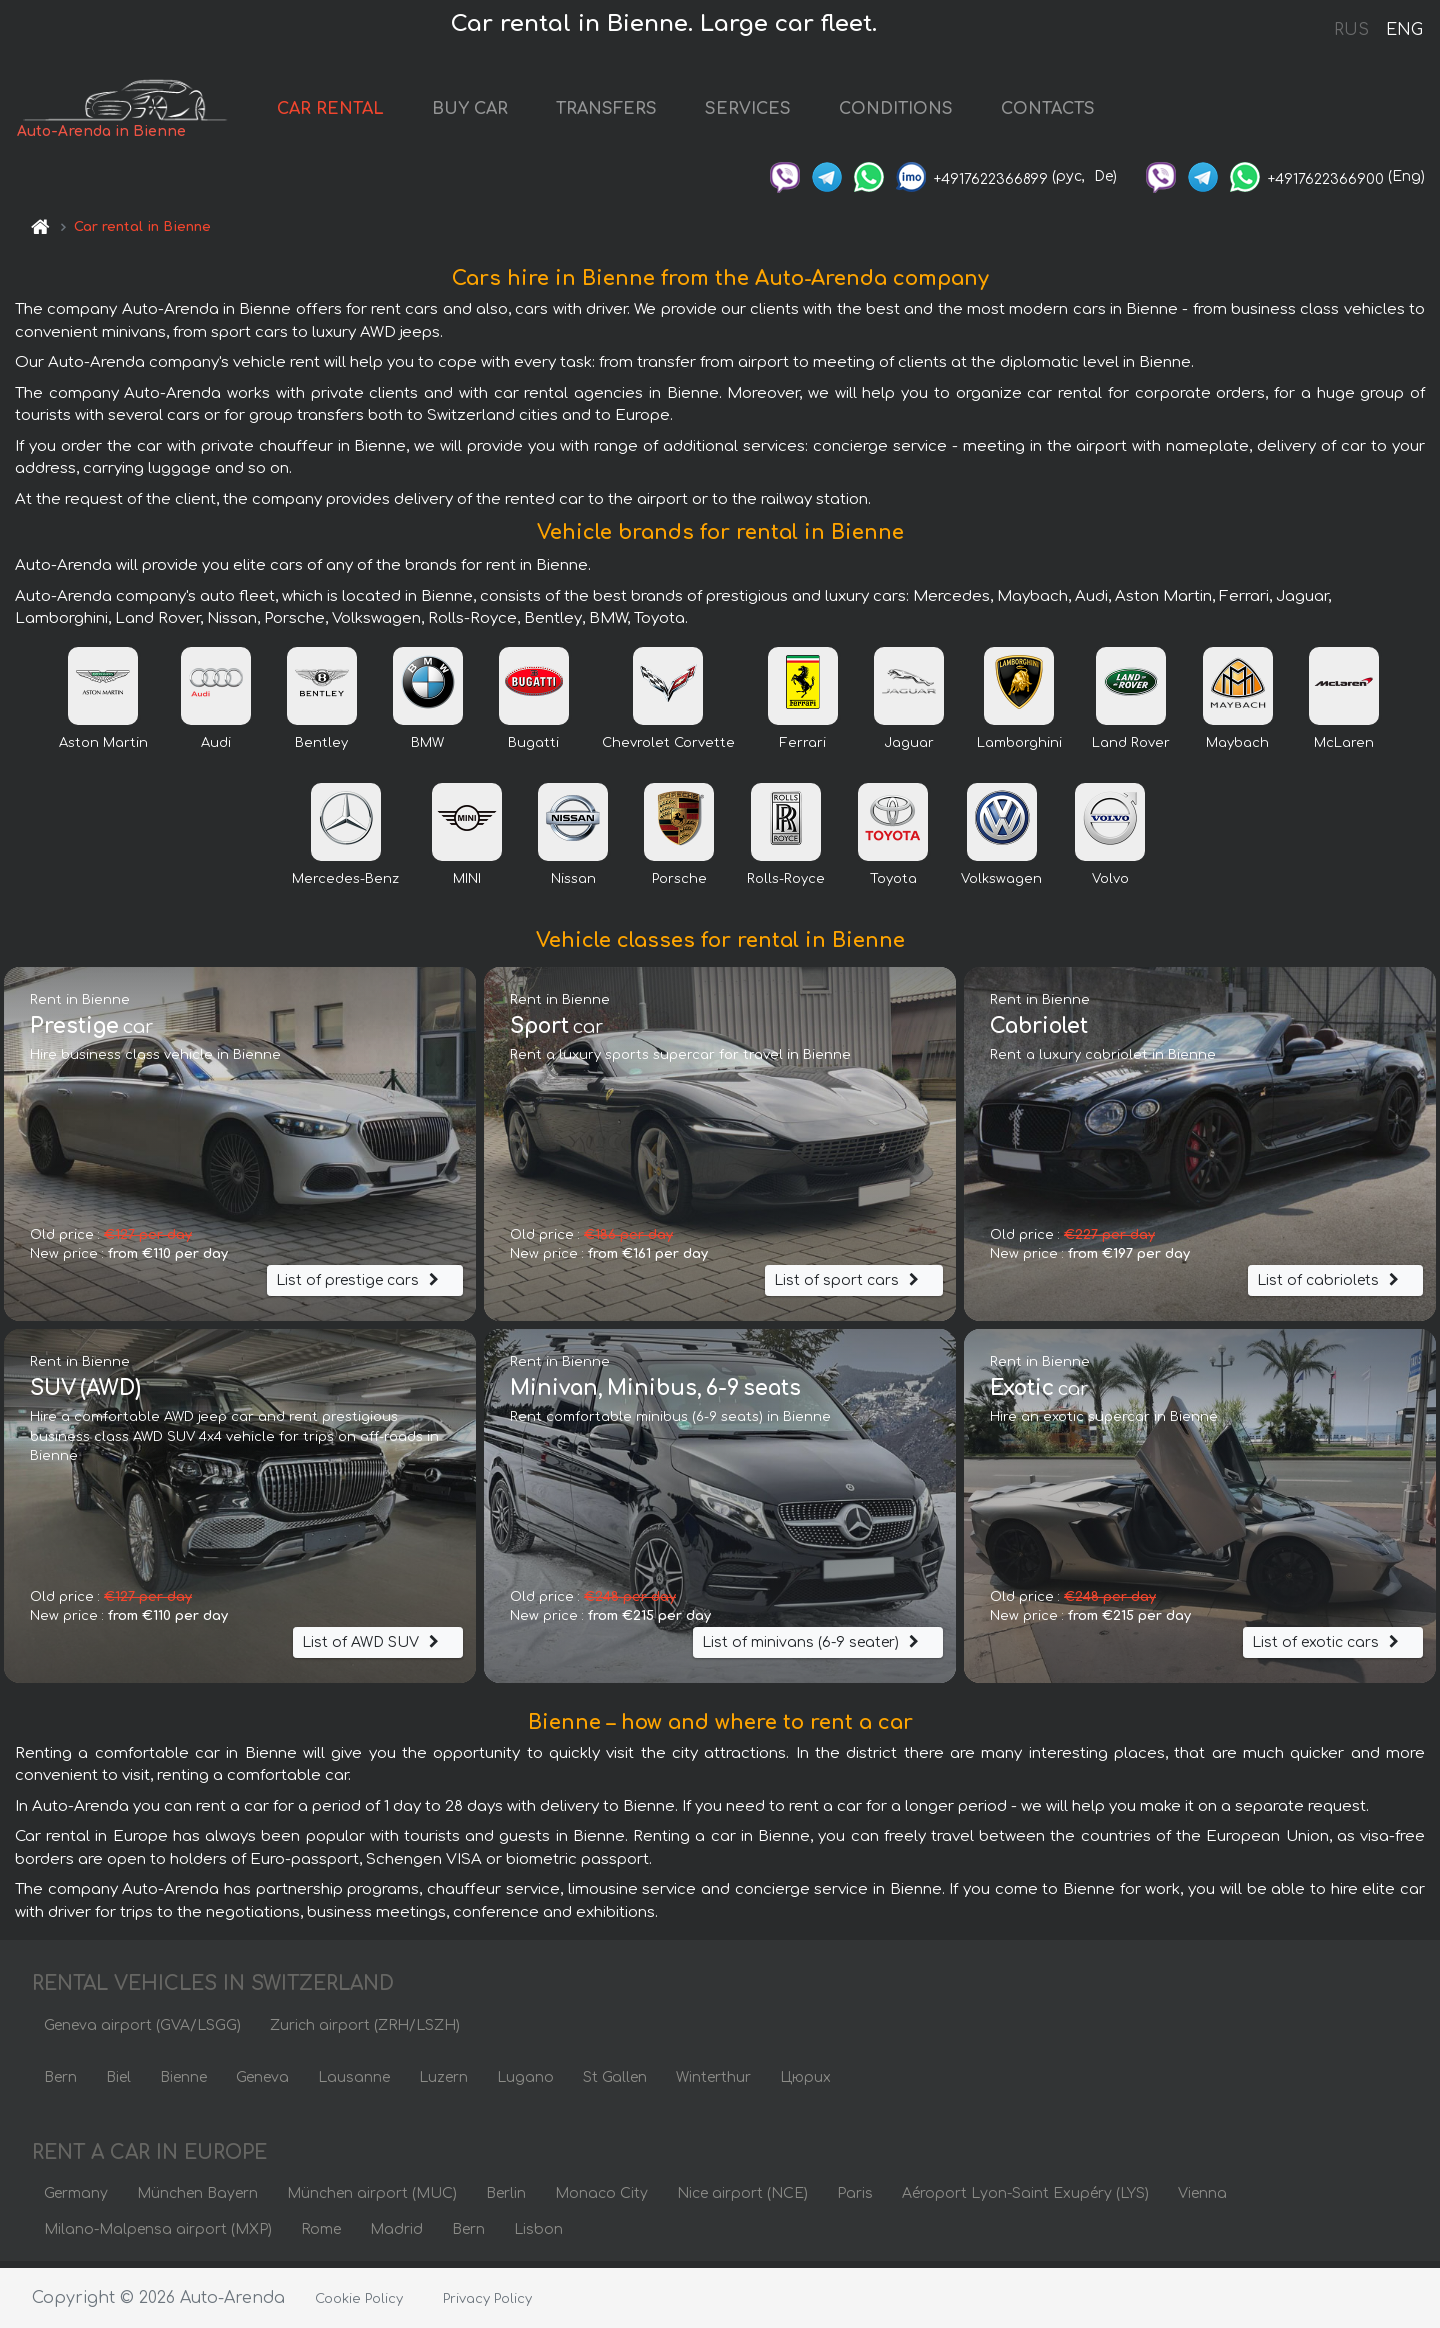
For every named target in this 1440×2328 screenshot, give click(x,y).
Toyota (893, 885)
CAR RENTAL (359, 112)
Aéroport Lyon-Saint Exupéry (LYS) (1025, 2199)
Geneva (262, 2083)
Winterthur (713, 2083)
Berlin (506, 2199)
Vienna (1202, 2199)
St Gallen (615, 2083)
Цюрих (805, 2083)
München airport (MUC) (372, 2199)
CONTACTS (1077, 112)
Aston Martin (103, 749)
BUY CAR (499, 112)
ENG (1404, 30)
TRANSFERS (635, 112)
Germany (76, 2199)
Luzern (443, 2083)
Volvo (1110, 885)
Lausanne (354, 2083)
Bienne (183, 2083)
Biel (118, 2083)
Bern (60, 2083)
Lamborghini (1019, 749)
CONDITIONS (925, 112)
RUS (1351, 30)
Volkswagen (1001, 885)
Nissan (573, 885)
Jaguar (909, 749)
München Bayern (197, 2199)
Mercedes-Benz (345, 885)
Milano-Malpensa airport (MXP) (158, 2235)
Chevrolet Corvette (668, 749)
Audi (216, 749)
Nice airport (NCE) (742, 2199)
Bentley (321, 749)
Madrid (396, 2235)
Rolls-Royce (786, 885)
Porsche (679, 885)
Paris (855, 2199)
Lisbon (538, 2235)
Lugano (525, 2083)
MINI (467, 885)
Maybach (1237, 749)
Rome (321, 2235)
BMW (427, 749)
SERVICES (777, 112)
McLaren (1344, 749)
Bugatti (533, 749)
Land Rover (1131, 749)
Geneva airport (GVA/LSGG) (142, 2031)
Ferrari (803, 749)
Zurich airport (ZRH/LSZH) (365, 2031)
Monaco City (601, 2199)
